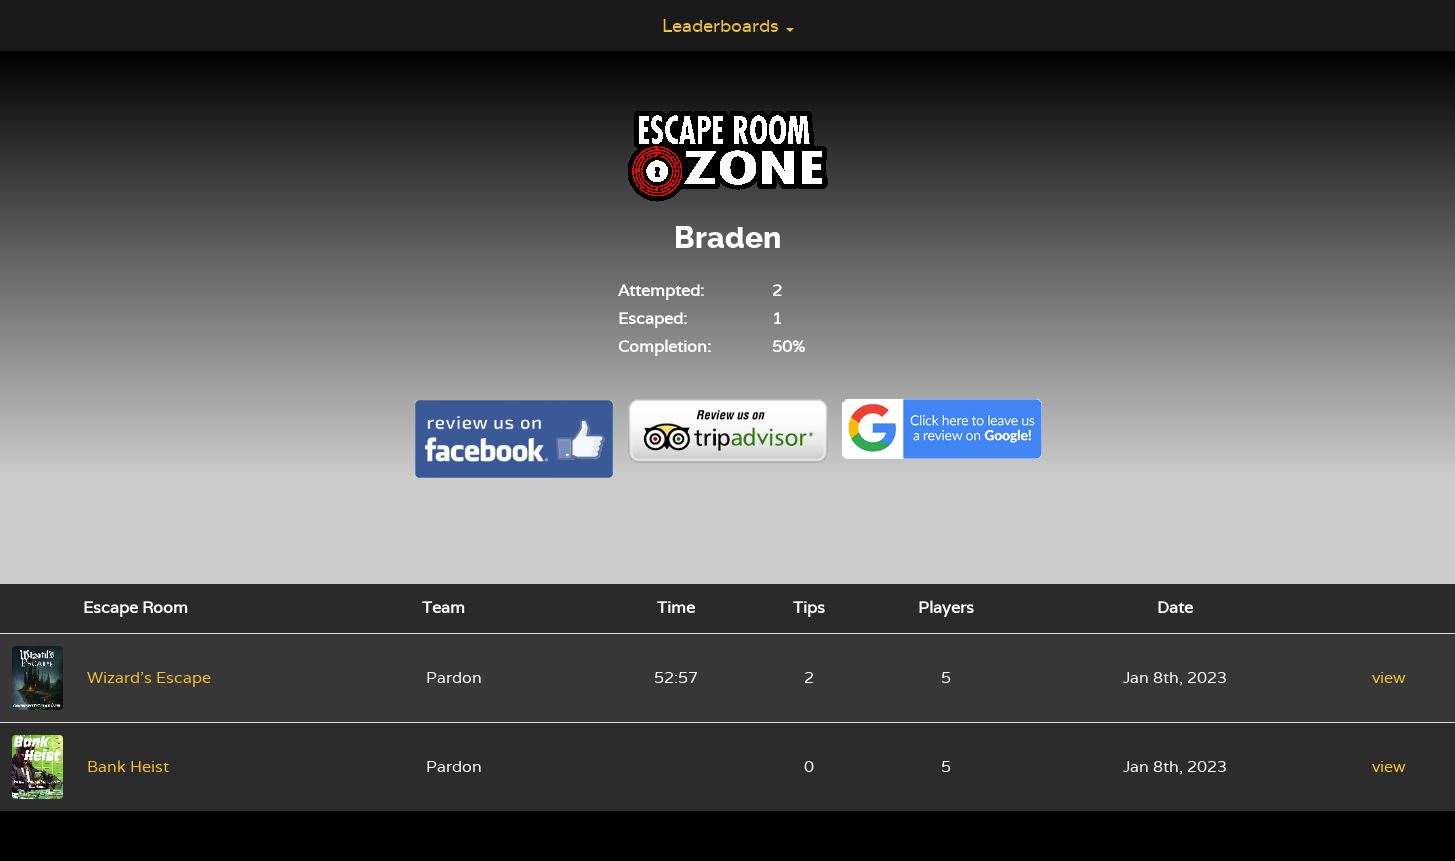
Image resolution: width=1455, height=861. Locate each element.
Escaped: (652, 318)
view (1389, 677)
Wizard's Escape (149, 677)
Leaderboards (728, 25)
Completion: (664, 346)
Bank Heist (128, 766)
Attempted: (661, 290)
